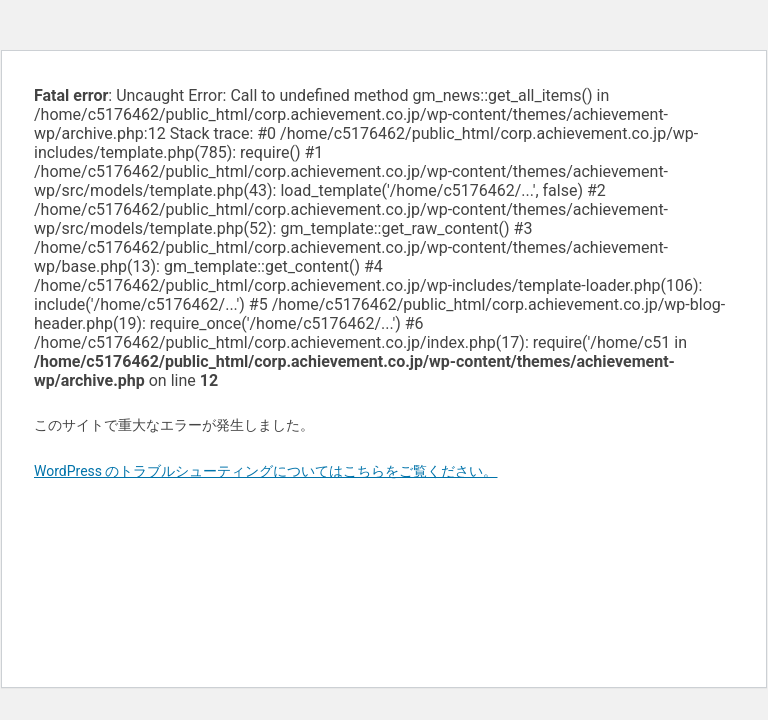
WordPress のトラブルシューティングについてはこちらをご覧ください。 (266, 471)
